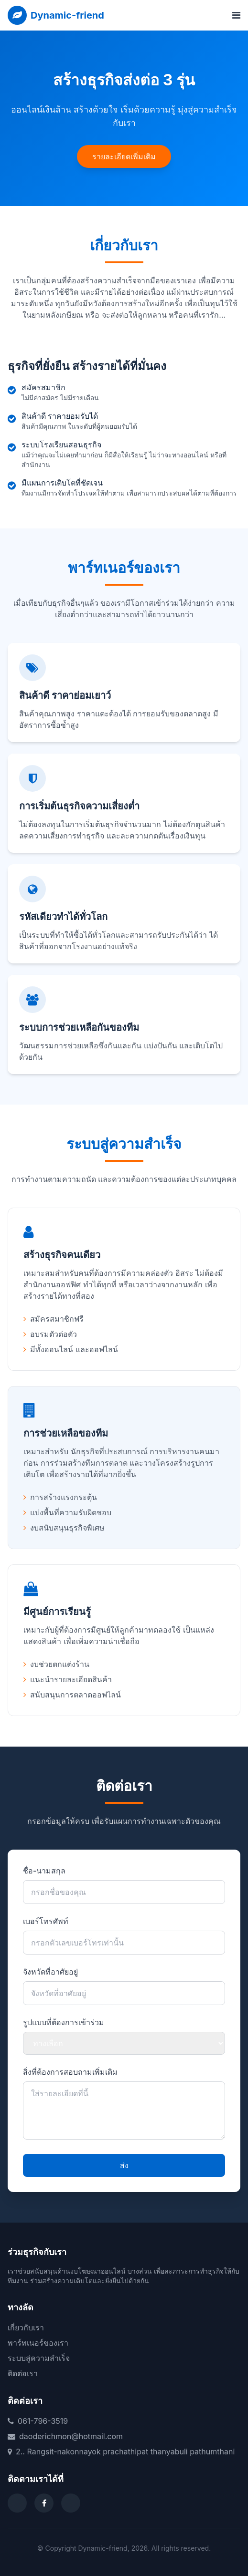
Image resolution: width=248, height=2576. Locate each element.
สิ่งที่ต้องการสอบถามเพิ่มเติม (70, 2072)
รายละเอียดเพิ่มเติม (124, 156)
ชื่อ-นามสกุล (44, 1870)
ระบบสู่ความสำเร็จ (39, 2358)
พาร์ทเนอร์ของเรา (38, 2343)
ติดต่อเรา (23, 2373)
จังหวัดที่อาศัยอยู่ (50, 1971)
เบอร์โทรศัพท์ (45, 1921)
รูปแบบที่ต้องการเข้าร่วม (63, 2022)
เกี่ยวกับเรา (26, 2327)
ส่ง (124, 2165)
